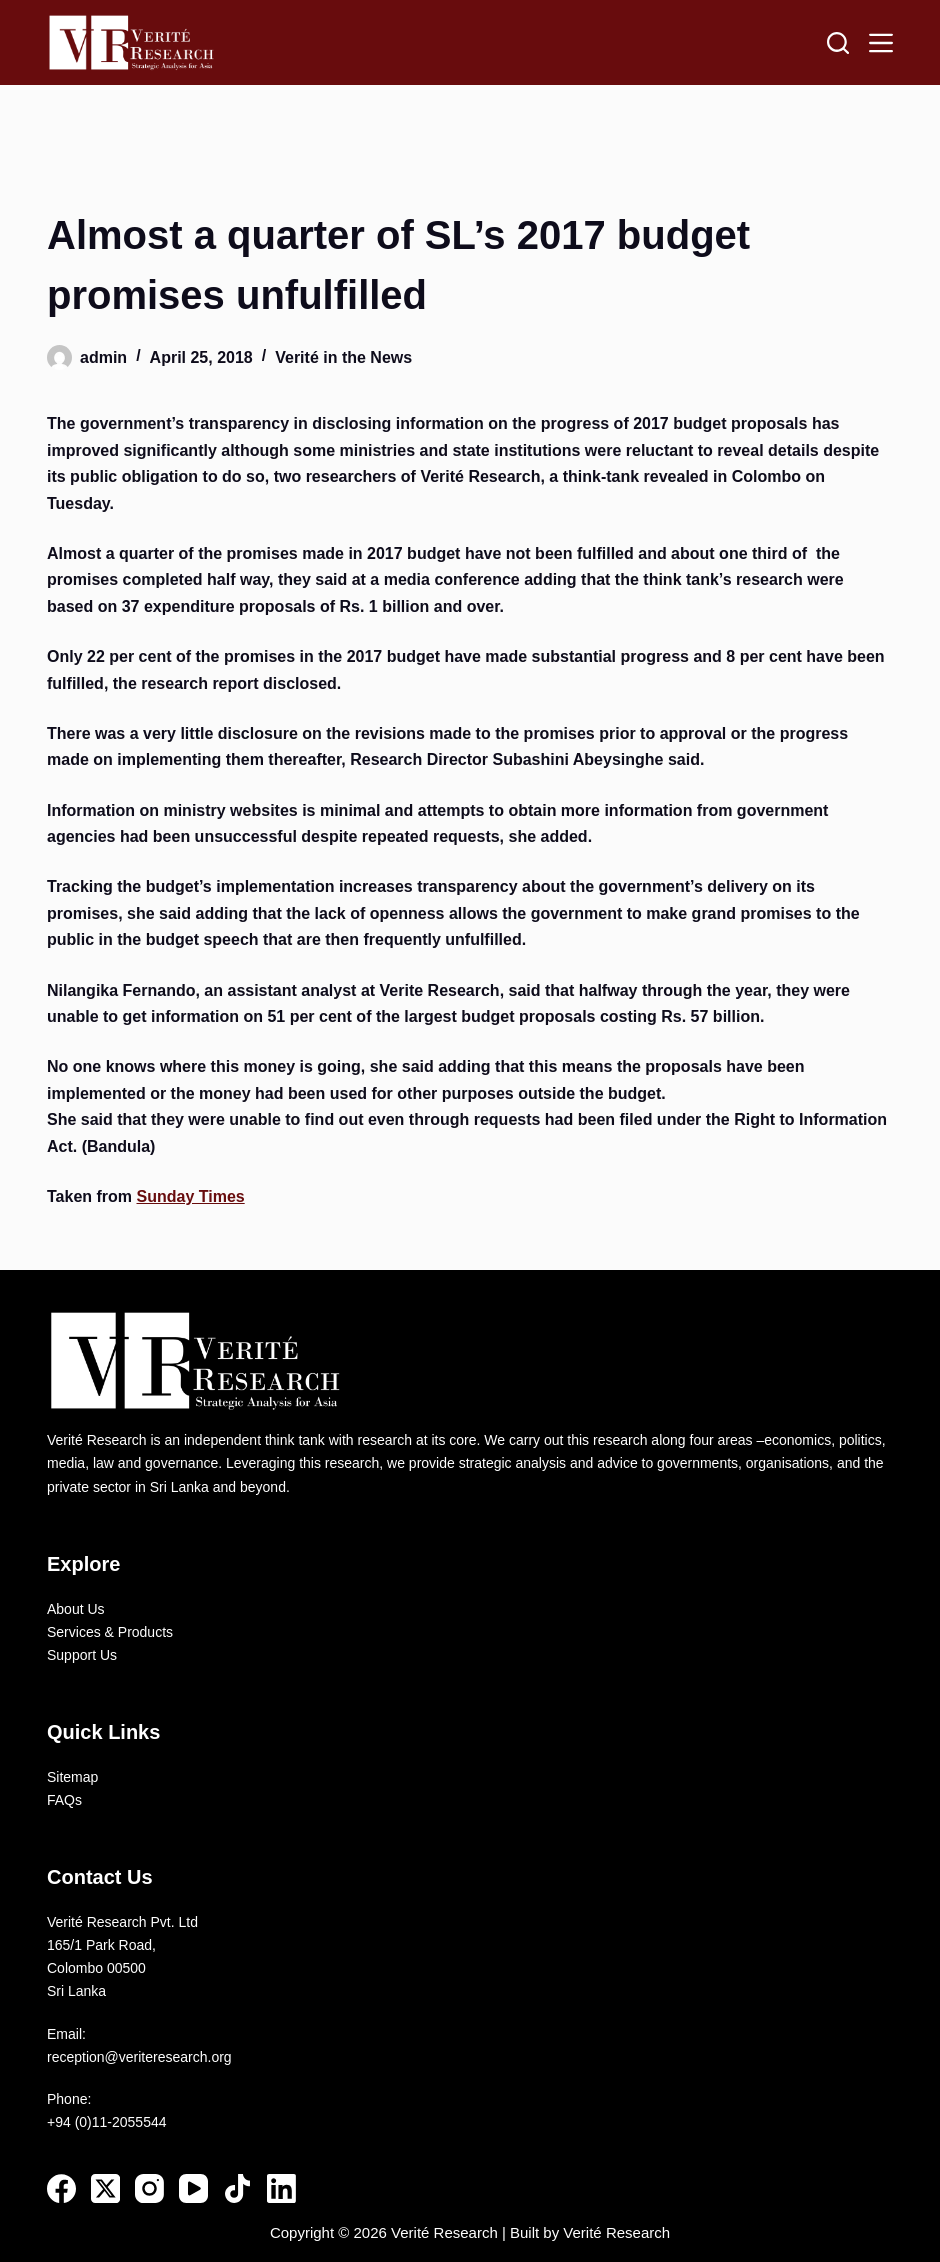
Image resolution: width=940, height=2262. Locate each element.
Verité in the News (343, 357)
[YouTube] (193, 2188)
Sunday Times (191, 1196)
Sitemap (72, 1777)
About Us (76, 1609)
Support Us (82, 1655)
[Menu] (881, 43)
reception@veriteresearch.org (139, 2057)
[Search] (838, 43)
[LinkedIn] (281, 2188)
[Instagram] (149, 2188)
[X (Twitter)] (105, 2188)
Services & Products (110, 1632)
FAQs (64, 1800)
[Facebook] (61, 2188)
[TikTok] (237, 2188)
